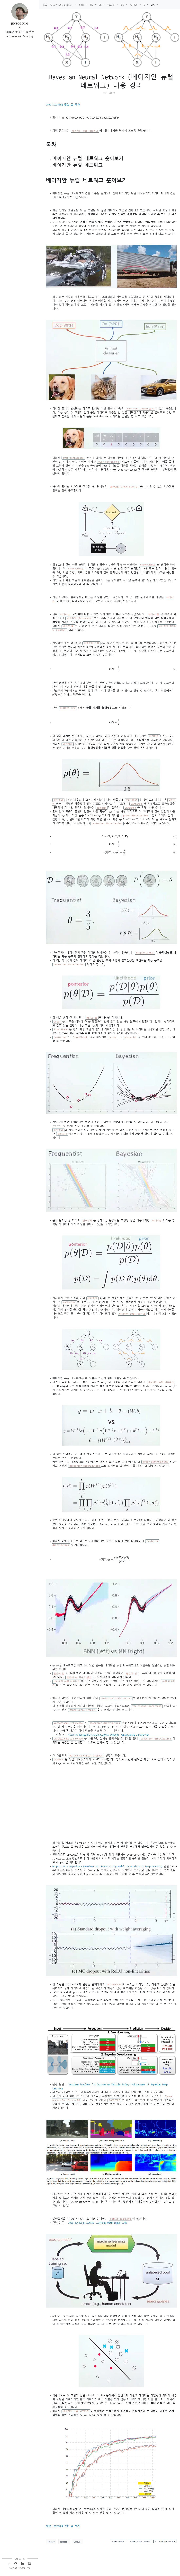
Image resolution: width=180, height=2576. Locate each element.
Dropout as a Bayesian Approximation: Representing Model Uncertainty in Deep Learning (107, 1866)
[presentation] (121, 565)
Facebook (64, 2542)
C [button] (145, 4)
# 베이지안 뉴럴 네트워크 (165, 2541)
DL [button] (101, 4)
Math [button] (82, 4)
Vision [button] (112, 4)
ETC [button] (153, 4)
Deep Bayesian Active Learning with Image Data (97, 2222)
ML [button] (92, 4)
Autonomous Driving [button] (62, 4)
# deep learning (118, 2541)
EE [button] (123, 4)
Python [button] (134, 4)
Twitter (51, 2542)
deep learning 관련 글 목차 (63, 104)
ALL (45, 4)
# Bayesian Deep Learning (140, 2541)
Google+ (77, 2542)
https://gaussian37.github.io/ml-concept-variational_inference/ (108, 1734)
